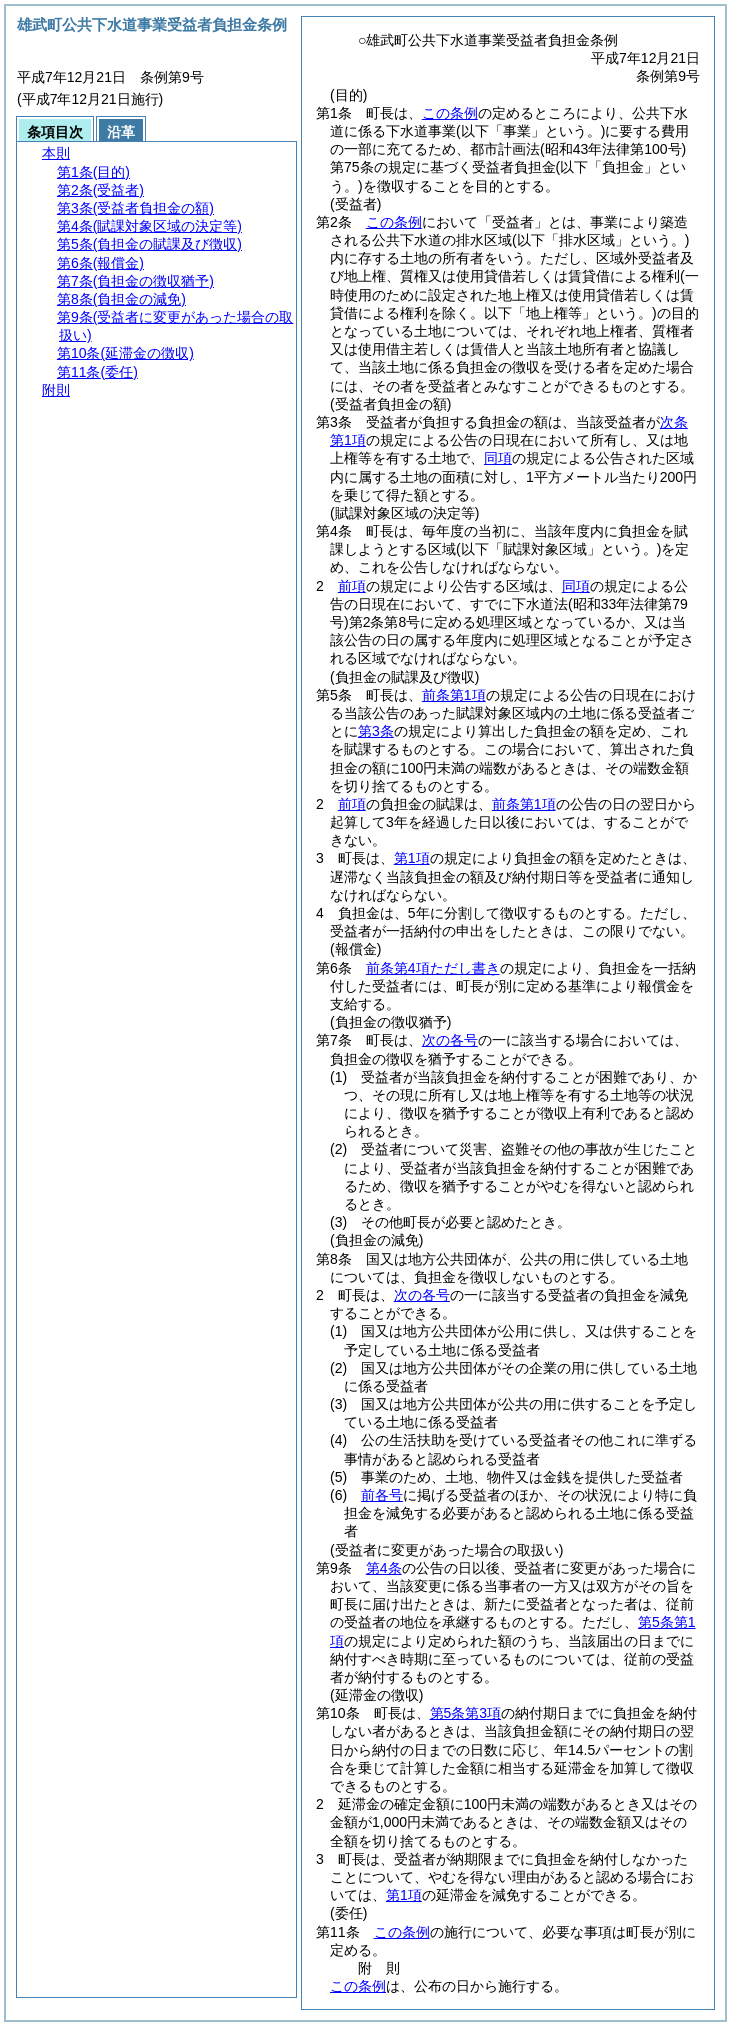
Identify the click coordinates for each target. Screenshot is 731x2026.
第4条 (384, 1568)
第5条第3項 (466, 1713)
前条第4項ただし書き (433, 968)
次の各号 (450, 1040)
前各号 (382, 1495)
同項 (498, 458)
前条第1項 (454, 695)
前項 (352, 586)
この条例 (450, 113)
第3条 (376, 731)
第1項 (412, 858)
